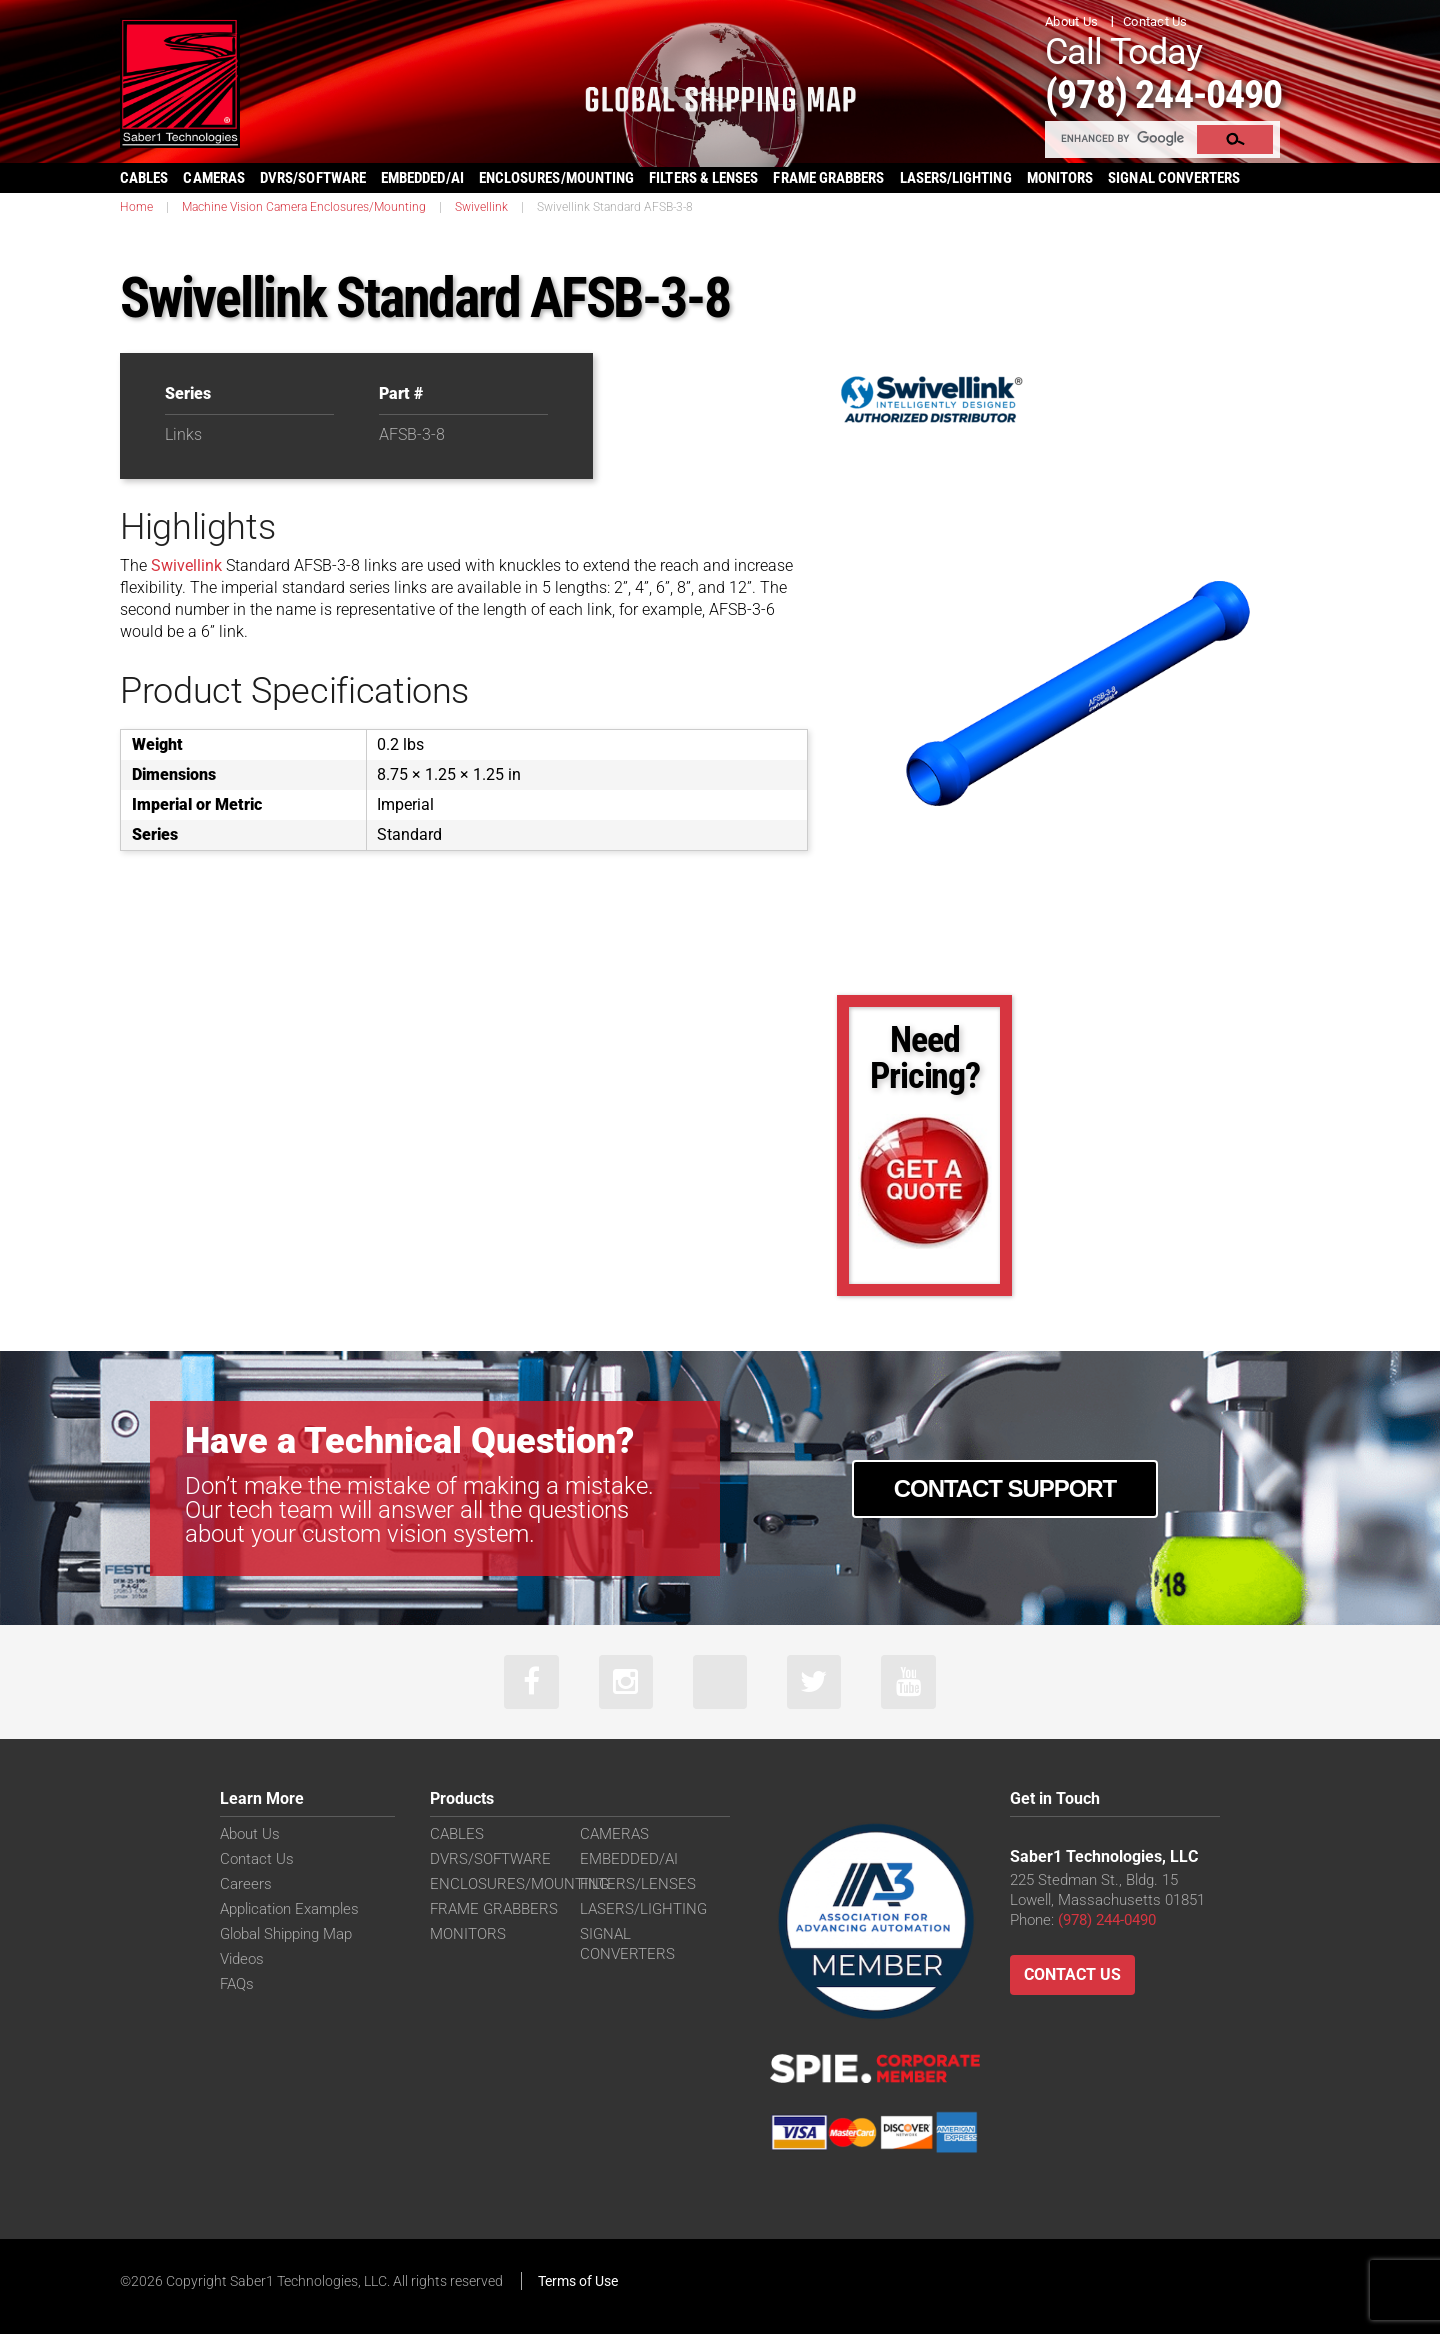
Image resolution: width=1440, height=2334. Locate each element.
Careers (246, 1884)
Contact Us (1155, 21)
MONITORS (1060, 177)
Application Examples (289, 1909)
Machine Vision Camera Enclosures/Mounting (304, 206)
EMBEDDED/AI (422, 177)
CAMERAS (214, 177)
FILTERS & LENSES (703, 177)
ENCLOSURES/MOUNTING (519, 1884)
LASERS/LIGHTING (956, 177)
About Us (1071, 21)
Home (136, 206)
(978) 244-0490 (1170, 93)
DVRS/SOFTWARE (313, 177)
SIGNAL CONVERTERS (1174, 177)
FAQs (237, 1984)
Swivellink (481, 206)
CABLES (144, 177)
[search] (1122, 138)
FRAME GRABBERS (828, 177)
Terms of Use (578, 2281)
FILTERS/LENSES (638, 1884)
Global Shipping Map (286, 1934)
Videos (242, 1959)
